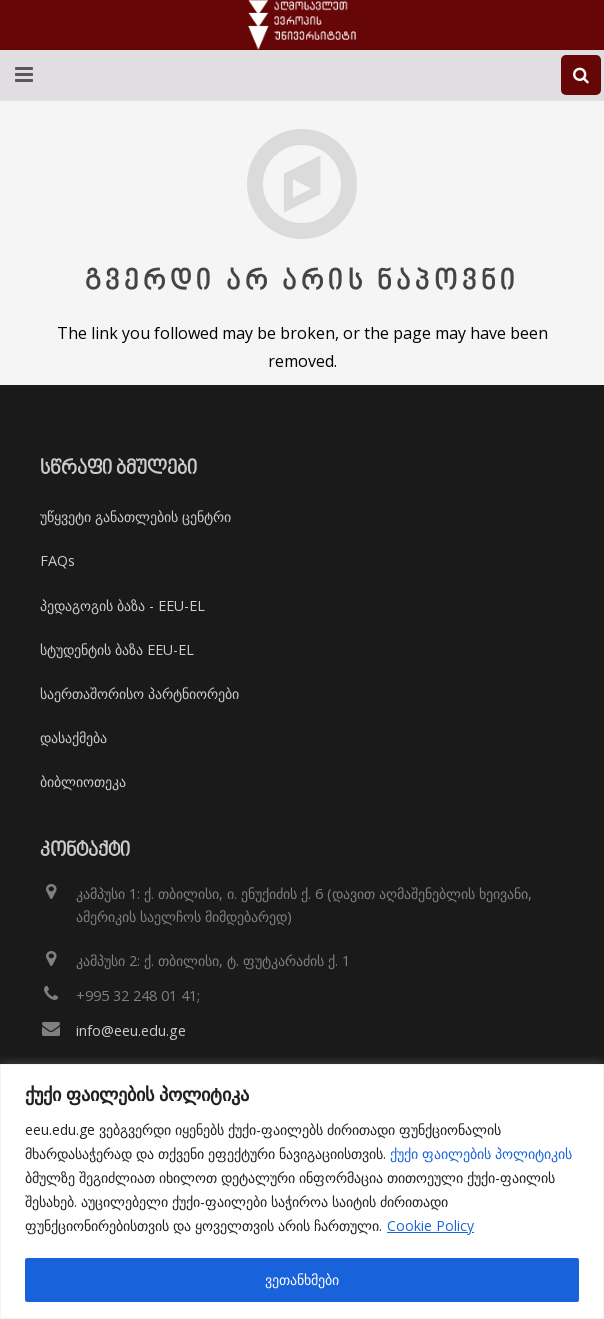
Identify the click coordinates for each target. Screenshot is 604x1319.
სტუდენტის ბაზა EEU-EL (117, 649)
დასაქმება (73, 737)
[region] (302, 1191)
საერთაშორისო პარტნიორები (139, 693)
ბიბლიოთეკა (83, 781)
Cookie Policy (430, 1225)
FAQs (57, 560)
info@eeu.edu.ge (131, 1030)
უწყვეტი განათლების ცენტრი (135, 516)
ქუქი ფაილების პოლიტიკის (481, 1153)
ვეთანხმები (302, 1279)
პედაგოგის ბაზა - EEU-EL (122, 605)
